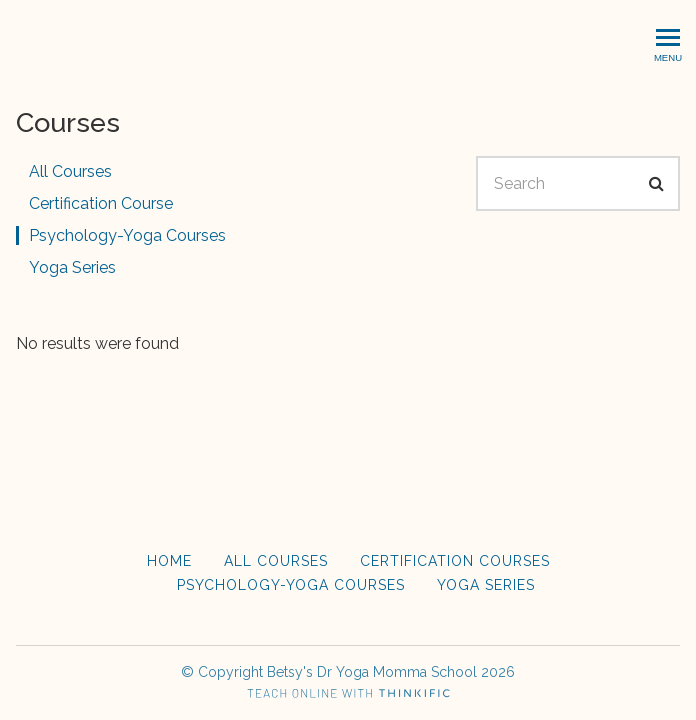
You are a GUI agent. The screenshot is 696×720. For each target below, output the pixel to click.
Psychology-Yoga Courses (127, 235)
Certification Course (101, 203)
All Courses (70, 171)
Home (169, 561)
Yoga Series (72, 267)
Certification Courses (455, 561)
